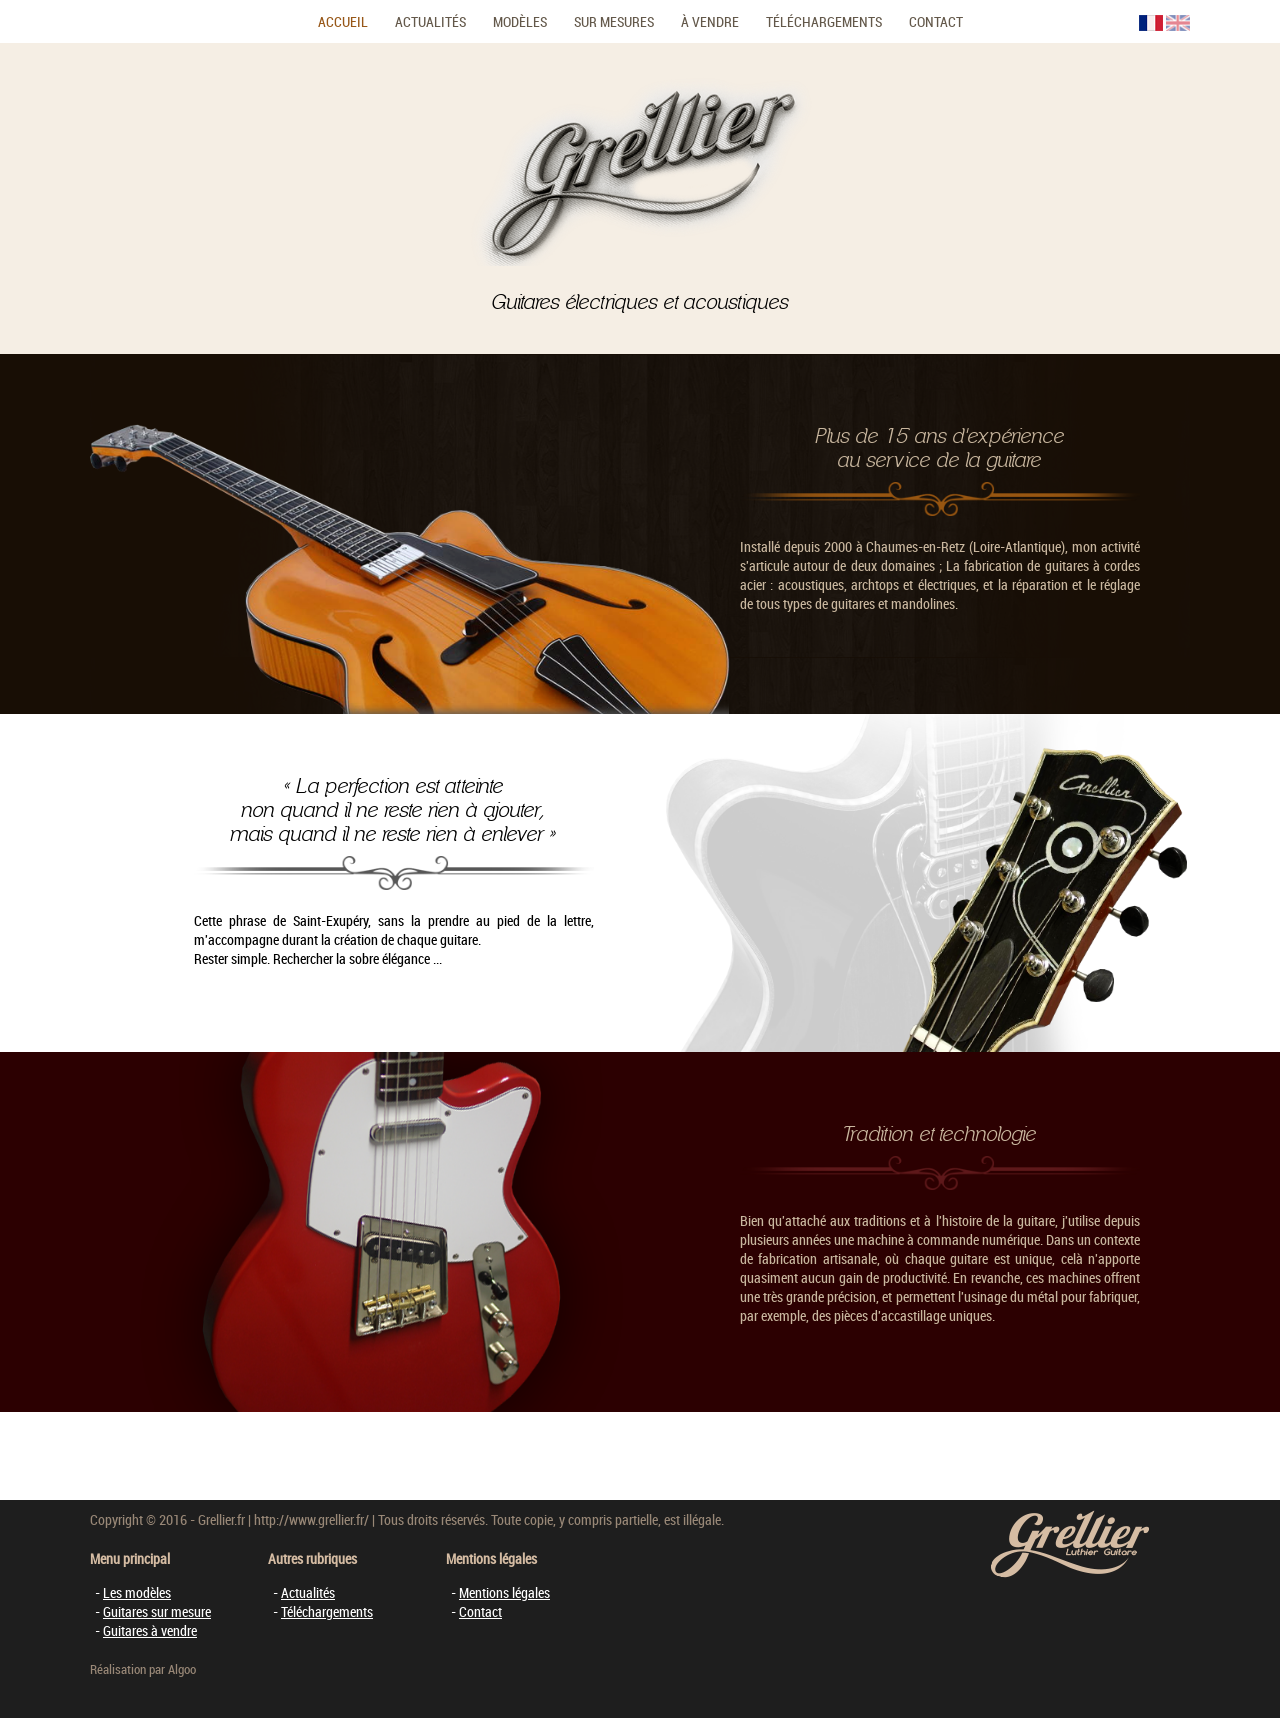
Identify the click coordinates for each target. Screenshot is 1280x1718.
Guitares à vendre (150, 1630)
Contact (936, 21)
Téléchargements (824, 21)
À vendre (710, 21)
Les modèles (137, 1592)
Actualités (430, 21)
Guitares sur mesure (157, 1611)
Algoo (182, 1669)
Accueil (343, 21)
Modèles (520, 21)
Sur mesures (614, 21)
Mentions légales (504, 1592)
